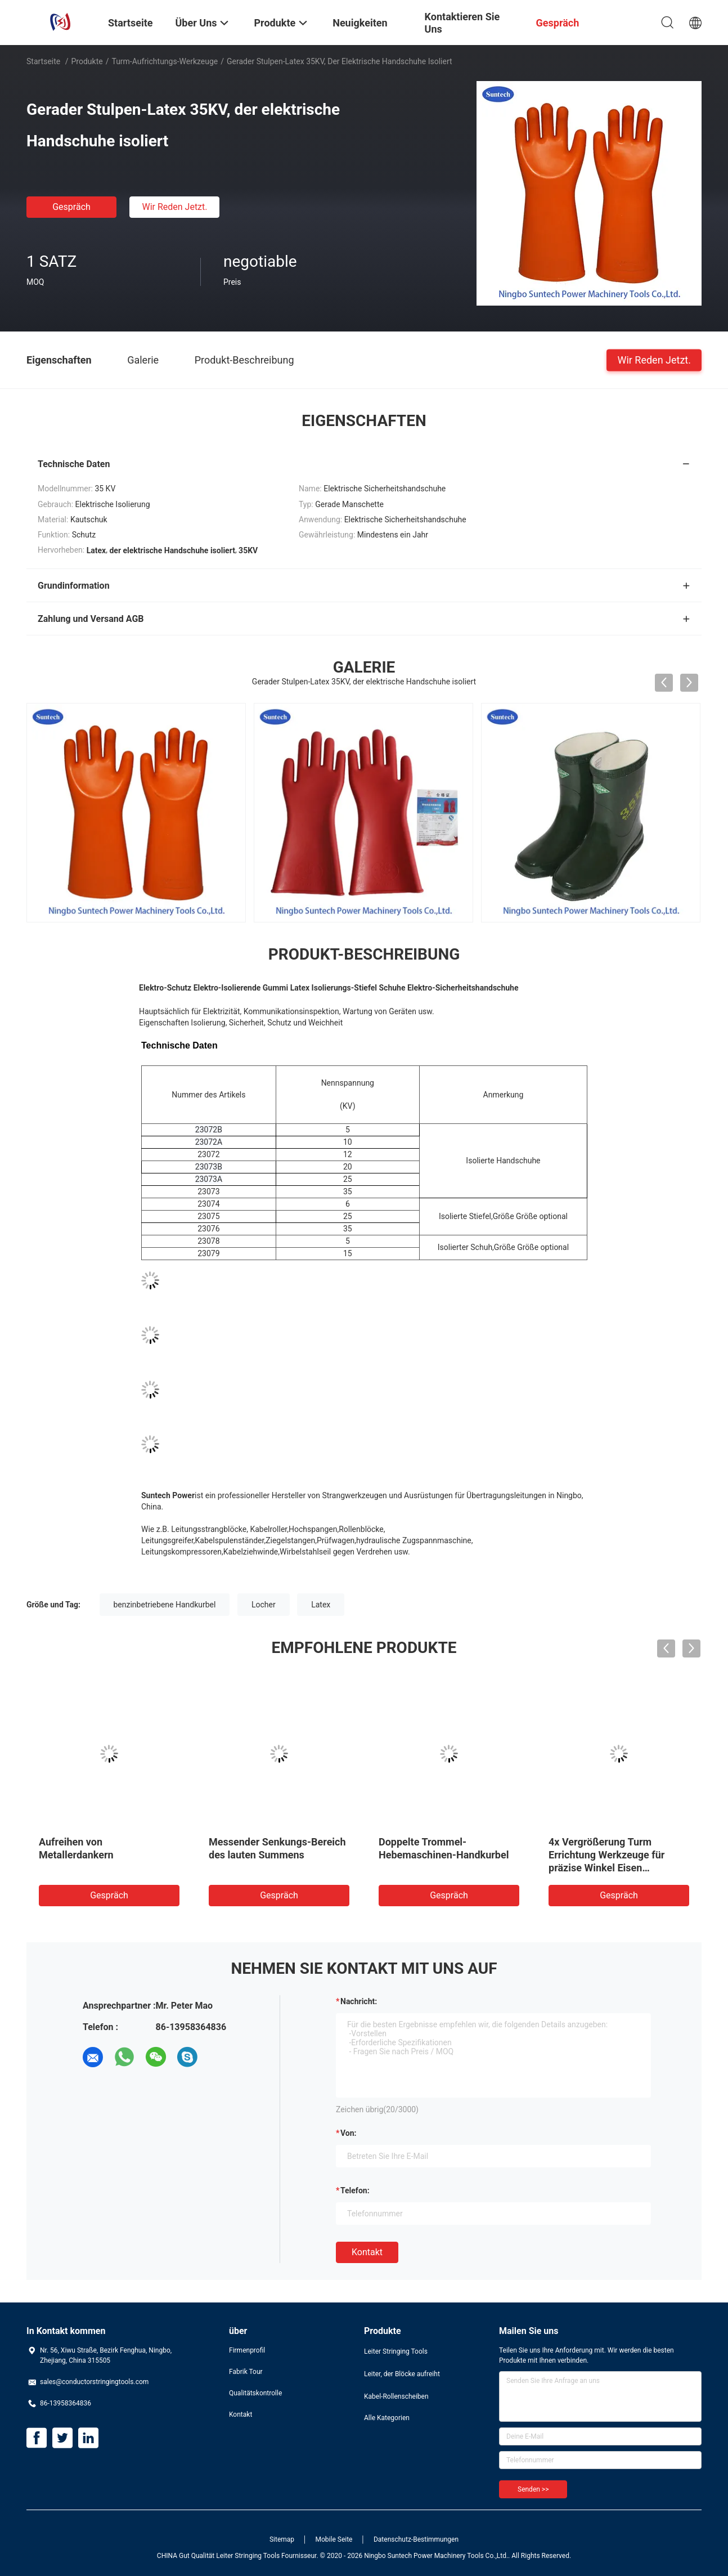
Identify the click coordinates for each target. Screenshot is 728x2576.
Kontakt (367, 2252)
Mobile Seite (334, 2539)
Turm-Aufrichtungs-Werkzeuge (164, 61)
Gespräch (71, 206)
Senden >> (533, 2489)
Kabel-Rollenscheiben (396, 2396)
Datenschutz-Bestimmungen (416, 2539)
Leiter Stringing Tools (396, 2351)
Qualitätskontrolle (255, 2393)
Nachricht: (358, 2001)
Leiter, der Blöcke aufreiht (402, 2374)
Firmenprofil (247, 2350)
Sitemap (281, 2539)
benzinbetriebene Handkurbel (165, 1604)
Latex (320, 1604)
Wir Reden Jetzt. (174, 206)
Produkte (87, 61)
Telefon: (355, 2190)
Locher (263, 1604)
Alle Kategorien (387, 2418)
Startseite (43, 61)
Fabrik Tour (246, 2372)
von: (348, 2133)
